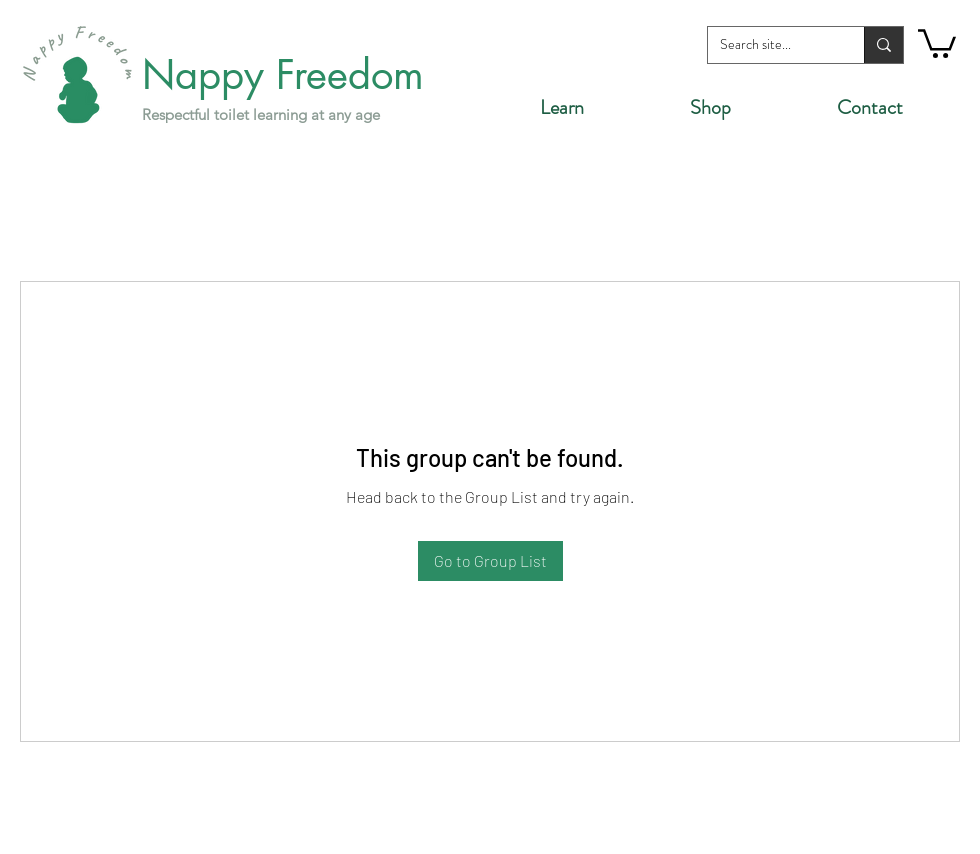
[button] (937, 42)
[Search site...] (771, 45)
